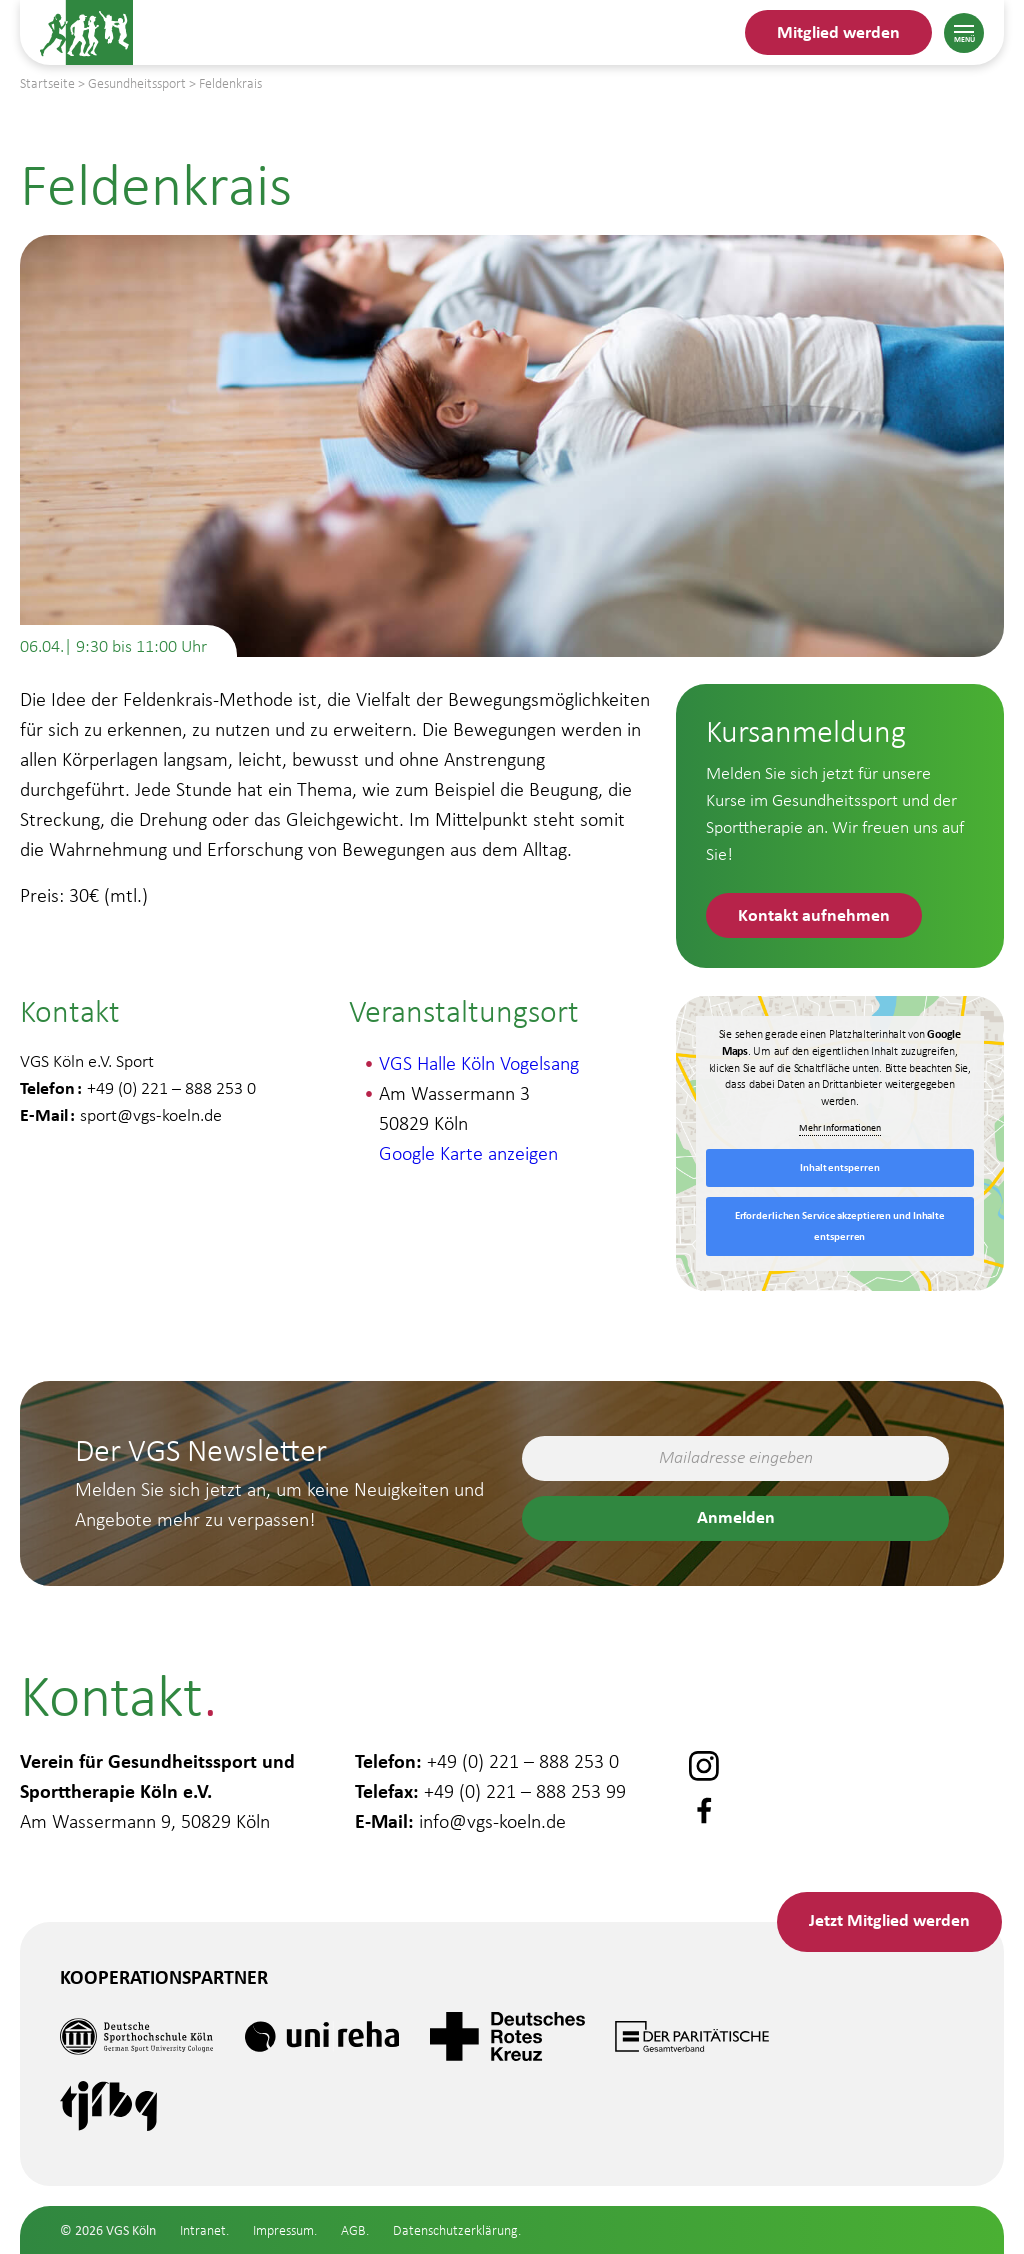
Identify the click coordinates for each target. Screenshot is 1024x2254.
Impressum (283, 2230)
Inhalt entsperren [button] (839, 1167)
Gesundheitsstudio (140, 2119)
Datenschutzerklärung (455, 2230)
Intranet (203, 2230)
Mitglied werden (838, 31)
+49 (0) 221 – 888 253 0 (523, 1761)
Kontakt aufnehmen (814, 914)
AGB (353, 2230)
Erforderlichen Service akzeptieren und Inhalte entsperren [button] (840, 1225)
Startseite (47, 83)
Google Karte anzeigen (468, 1153)
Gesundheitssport (135, 2177)
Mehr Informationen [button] (840, 1127)
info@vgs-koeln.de (492, 1821)
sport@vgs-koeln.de (151, 1115)
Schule (75, 2236)
